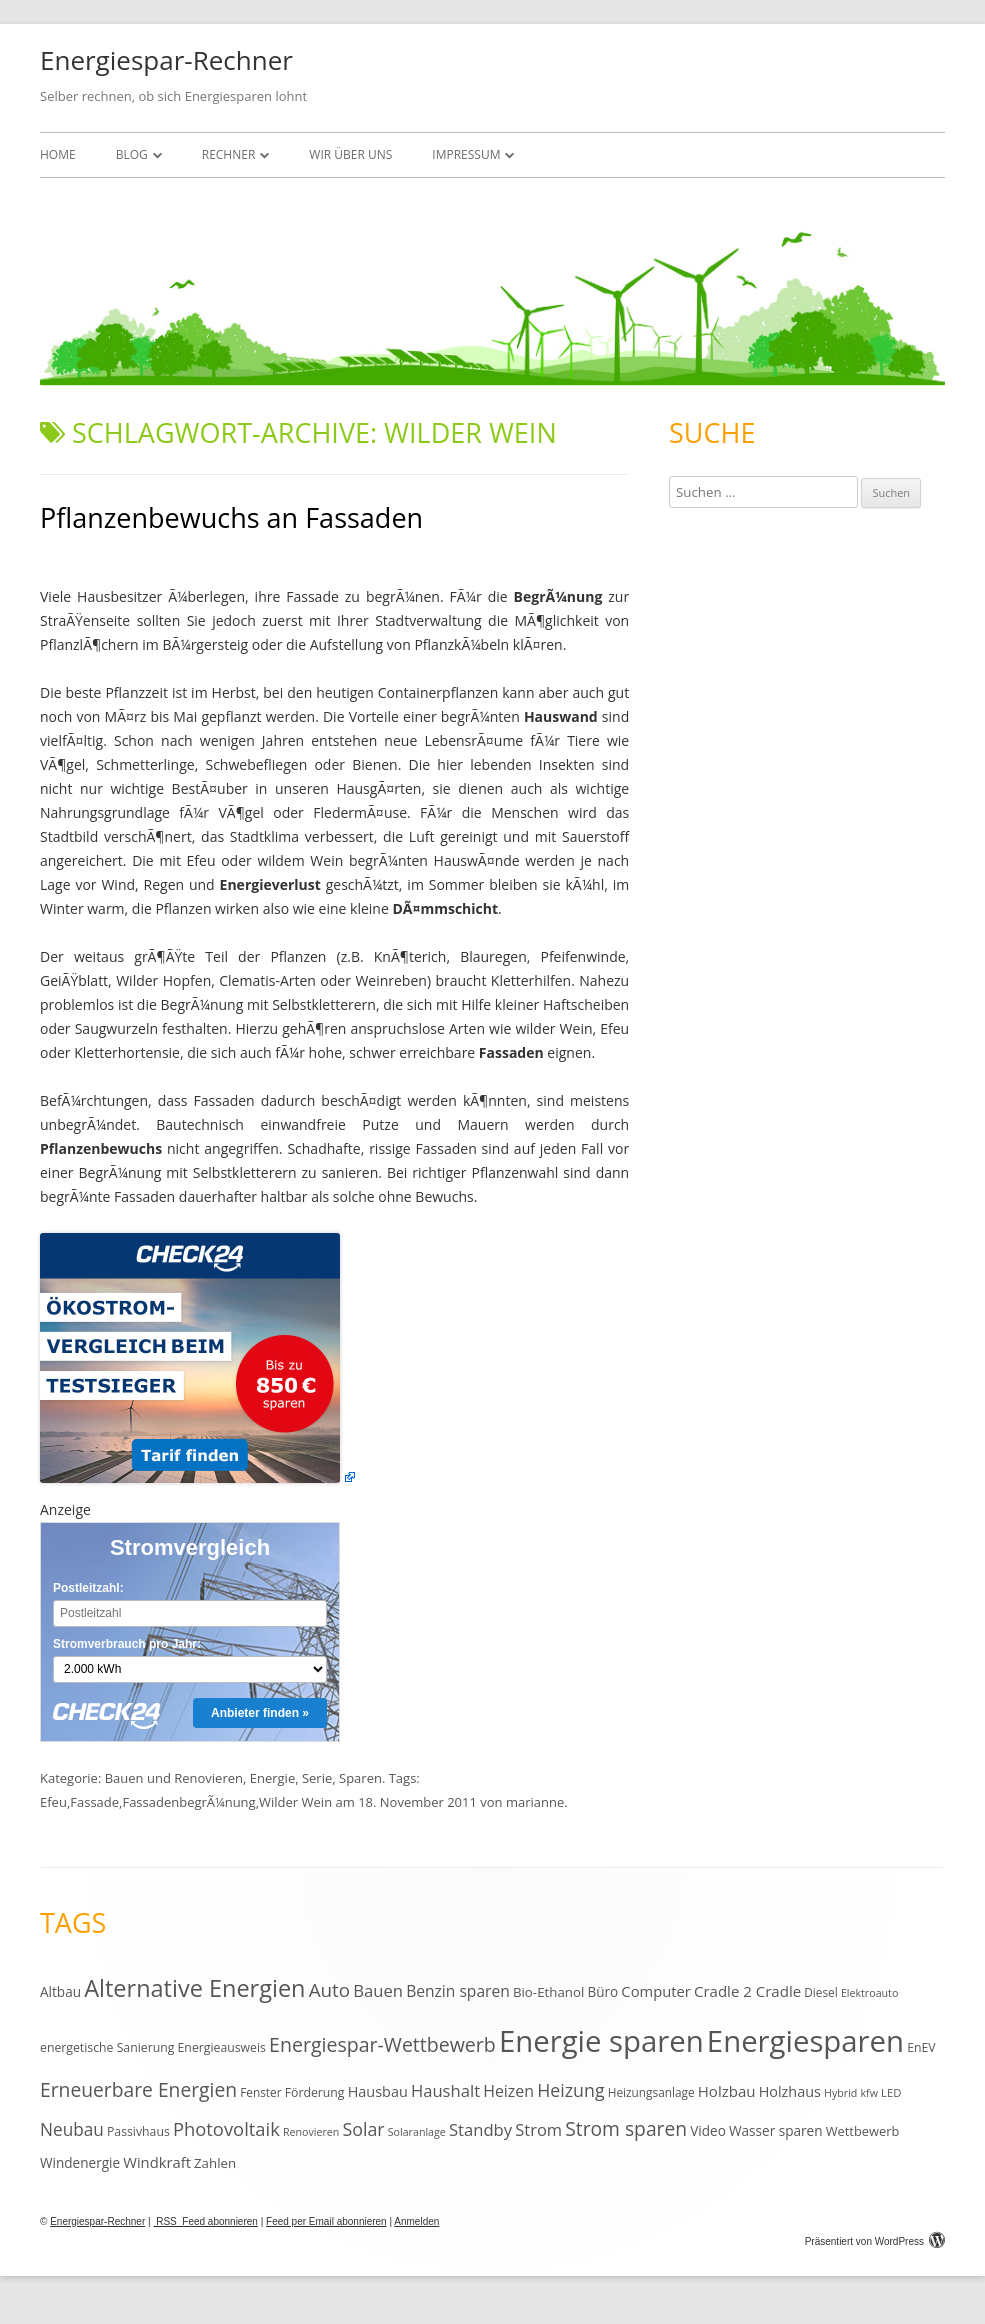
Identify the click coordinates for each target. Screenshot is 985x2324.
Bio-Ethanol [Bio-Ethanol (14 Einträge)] (548, 1992)
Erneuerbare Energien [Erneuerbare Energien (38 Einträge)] (138, 2089)
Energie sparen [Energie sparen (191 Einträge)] (601, 2041)
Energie (272, 1778)
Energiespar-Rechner (166, 60)
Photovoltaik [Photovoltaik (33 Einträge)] (226, 2128)
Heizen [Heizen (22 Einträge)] (508, 2091)
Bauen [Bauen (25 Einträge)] (378, 1990)
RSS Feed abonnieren (205, 2221)
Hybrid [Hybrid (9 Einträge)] (840, 2093)
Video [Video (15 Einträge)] (708, 2130)
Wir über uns (350, 154)
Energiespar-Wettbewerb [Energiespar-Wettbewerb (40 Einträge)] (382, 2044)
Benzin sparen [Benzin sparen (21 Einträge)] (458, 1991)
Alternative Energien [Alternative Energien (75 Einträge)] (194, 1988)
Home (58, 154)
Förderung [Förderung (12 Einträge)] (315, 2092)
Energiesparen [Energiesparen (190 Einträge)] (805, 2041)
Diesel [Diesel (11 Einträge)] (820, 1992)
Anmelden (416, 2221)
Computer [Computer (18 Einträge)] (655, 1991)
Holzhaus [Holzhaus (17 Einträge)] (790, 2091)
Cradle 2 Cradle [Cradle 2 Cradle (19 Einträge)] (747, 1991)
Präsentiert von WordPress (875, 2241)
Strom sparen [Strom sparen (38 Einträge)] (626, 2128)
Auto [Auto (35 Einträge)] (330, 1990)
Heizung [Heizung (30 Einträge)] (570, 2090)
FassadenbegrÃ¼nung (188, 1802)
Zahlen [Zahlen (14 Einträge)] (215, 2163)
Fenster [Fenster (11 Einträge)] (260, 2092)
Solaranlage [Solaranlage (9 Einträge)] (417, 2132)
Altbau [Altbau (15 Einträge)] (60, 1991)
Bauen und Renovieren (174, 1778)
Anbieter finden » (260, 1713)
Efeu (53, 1802)
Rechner (229, 154)
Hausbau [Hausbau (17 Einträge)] (378, 2091)
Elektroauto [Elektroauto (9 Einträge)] (869, 1993)
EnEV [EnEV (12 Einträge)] (921, 2047)
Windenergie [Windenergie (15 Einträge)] (80, 2162)
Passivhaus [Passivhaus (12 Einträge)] (138, 2131)
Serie (317, 1778)
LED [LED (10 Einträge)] (891, 2092)
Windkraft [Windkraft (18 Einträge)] (157, 2162)
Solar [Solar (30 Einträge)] (363, 2129)
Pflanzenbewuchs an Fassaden (231, 517)
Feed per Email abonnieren (326, 2221)
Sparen (360, 1778)
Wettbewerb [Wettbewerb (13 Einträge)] (863, 2131)
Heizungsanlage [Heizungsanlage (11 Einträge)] (651, 2092)
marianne (535, 1802)
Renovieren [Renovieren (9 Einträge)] (311, 2132)
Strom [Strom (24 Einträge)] (538, 2129)
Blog (132, 154)
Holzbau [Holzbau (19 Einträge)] (727, 2091)
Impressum (466, 154)
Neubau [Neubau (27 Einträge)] (72, 2129)
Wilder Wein (295, 1802)
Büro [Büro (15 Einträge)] (602, 1991)
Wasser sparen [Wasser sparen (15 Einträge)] (776, 2130)
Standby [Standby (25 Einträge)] (480, 2129)
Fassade (94, 1802)
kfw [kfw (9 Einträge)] (869, 2093)
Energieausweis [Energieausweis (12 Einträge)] (222, 2047)
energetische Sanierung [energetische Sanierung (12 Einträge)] (107, 2047)
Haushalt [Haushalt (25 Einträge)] (445, 2090)
